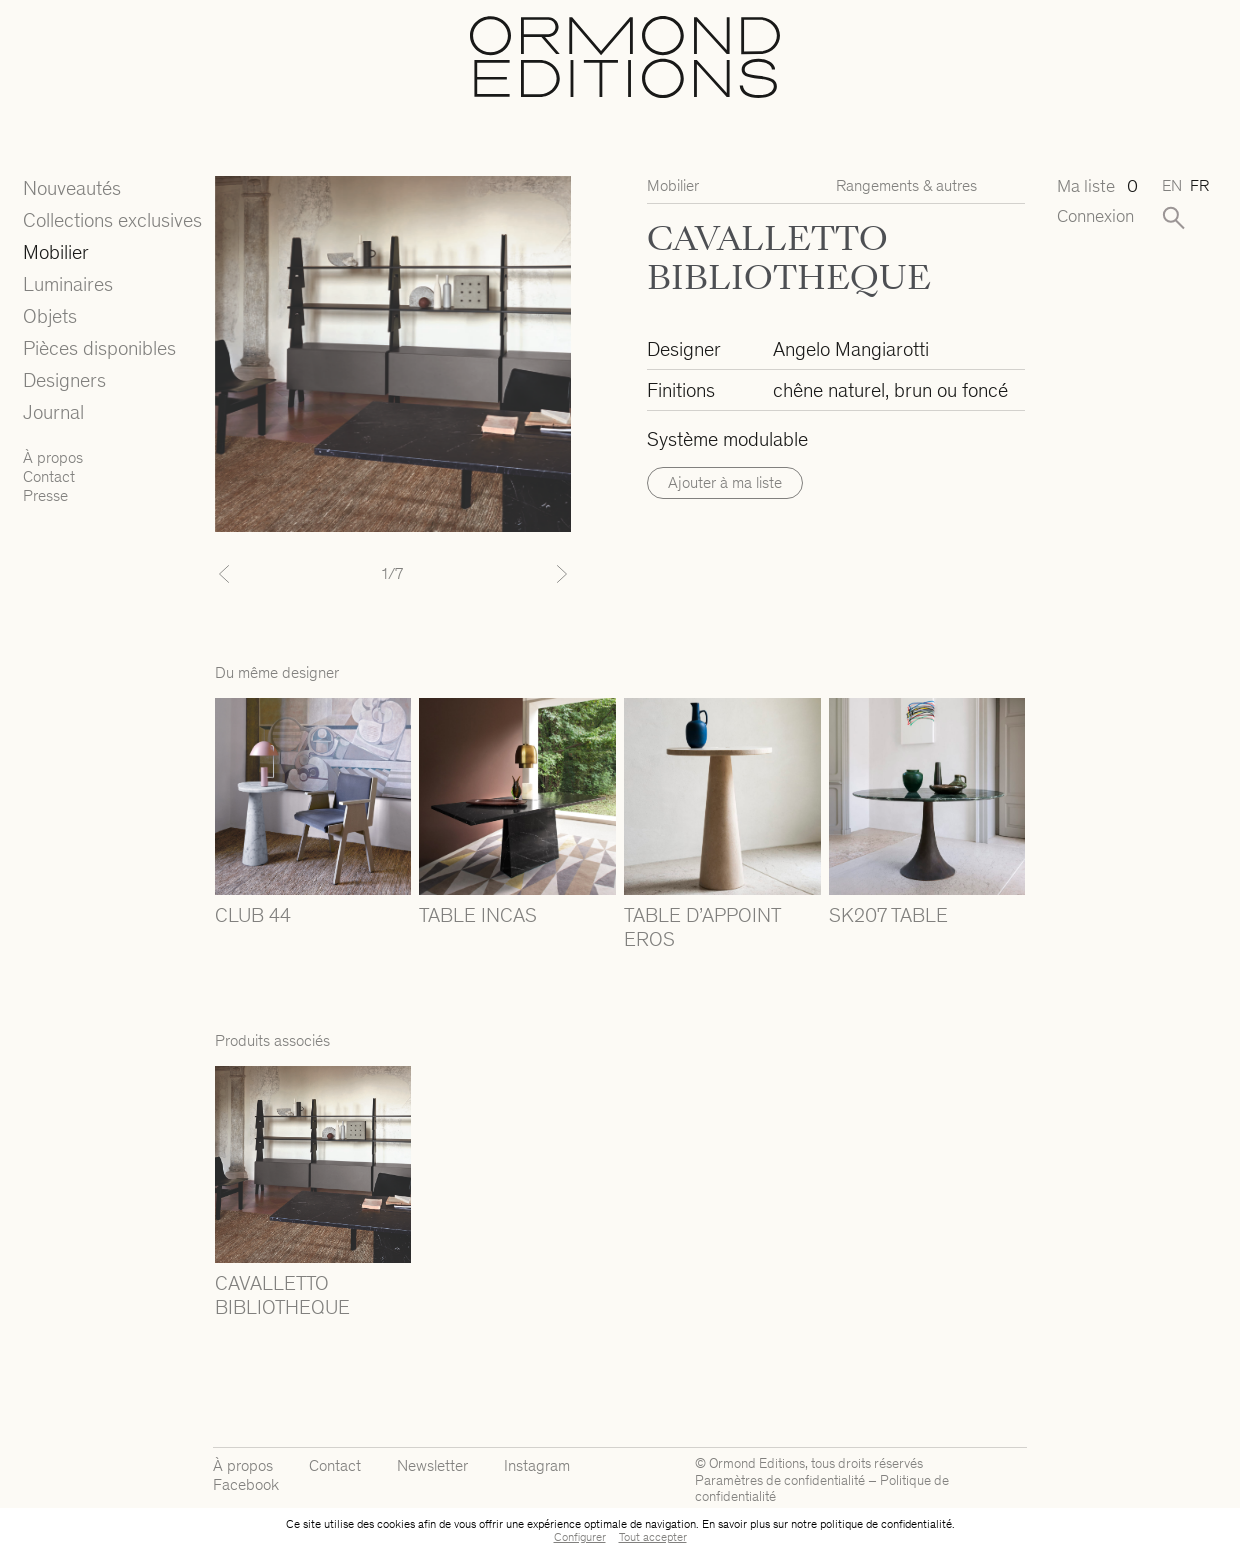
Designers (64, 380)
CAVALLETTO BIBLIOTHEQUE (282, 1295)
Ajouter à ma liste (725, 482)
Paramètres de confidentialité (780, 1480)
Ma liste (1095, 186)
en (1172, 185)
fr (1199, 185)
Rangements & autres (906, 185)
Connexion (1095, 216)
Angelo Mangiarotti (851, 349)
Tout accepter (653, 1537)
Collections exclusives (112, 220)
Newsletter (432, 1465)
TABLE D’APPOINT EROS (702, 927)
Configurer (580, 1537)
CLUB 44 (253, 915)
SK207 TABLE (888, 915)
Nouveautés (72, 188)
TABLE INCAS (478, 915)
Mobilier (56, 252)
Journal (53, 412)
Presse (45, 495)
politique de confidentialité (886, 1524)
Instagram (537, 1465)
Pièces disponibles (99, 348)
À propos (53, 457)
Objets (50, 316)
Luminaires (68, 284)
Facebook (246, 1484)
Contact (49, 476)
